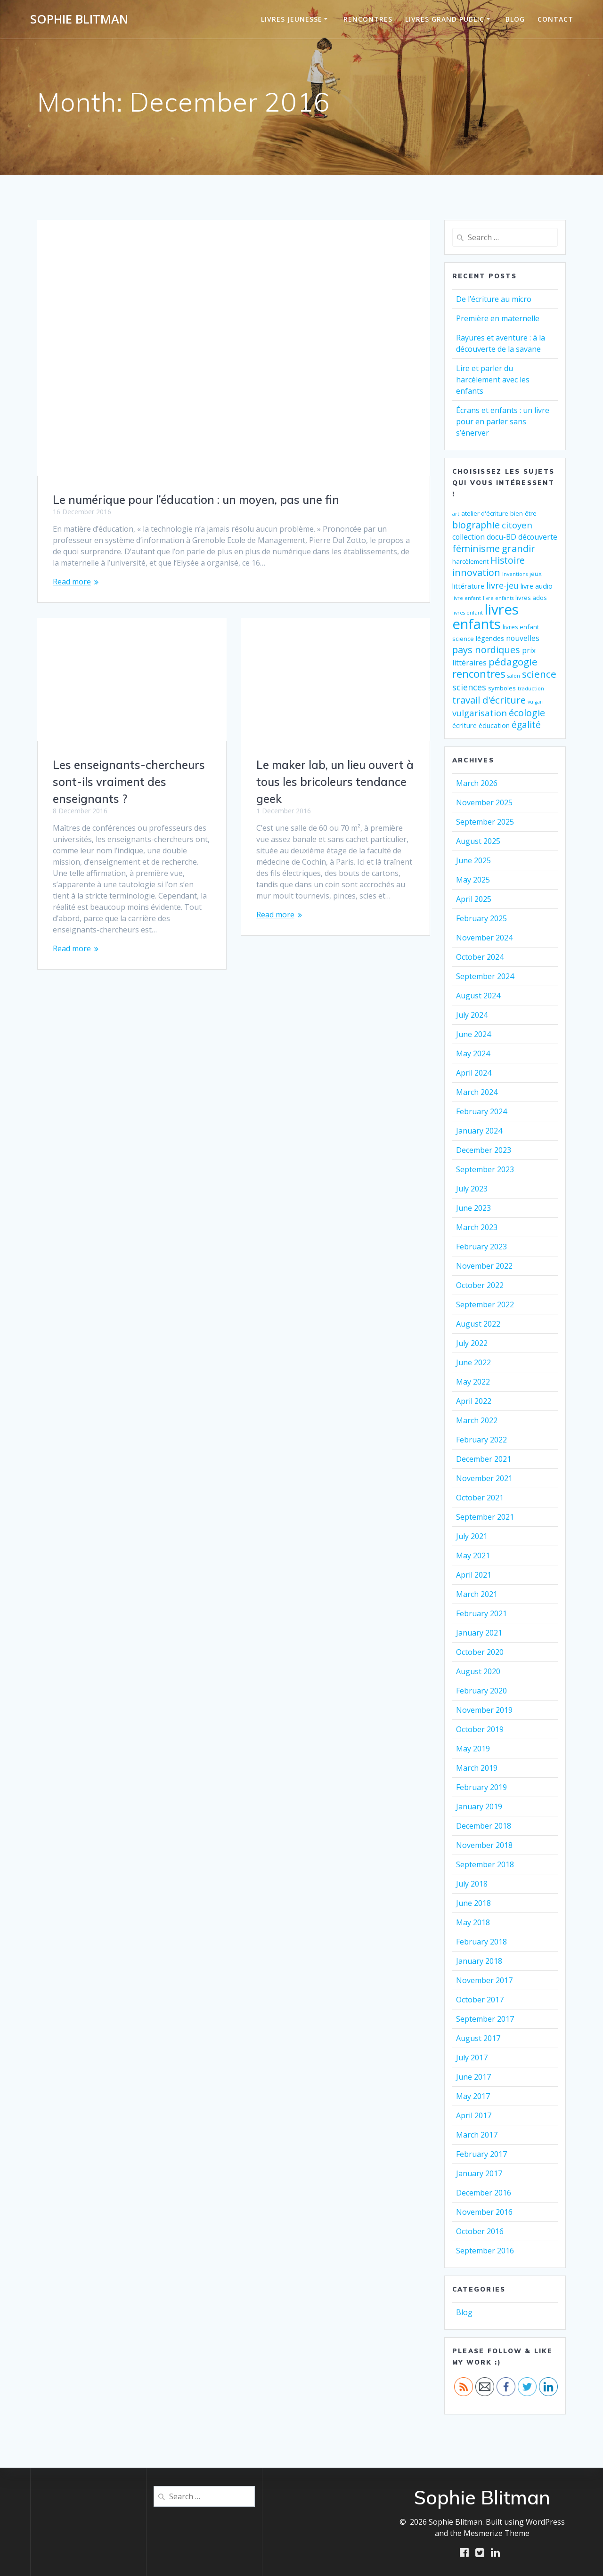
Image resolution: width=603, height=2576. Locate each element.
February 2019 (481, 1787)
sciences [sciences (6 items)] (469, 687)
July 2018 (472, 1884)
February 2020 (481, 1690)
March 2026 (476, 783)
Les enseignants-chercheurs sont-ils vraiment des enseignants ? (129, 782)
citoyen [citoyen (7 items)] (517, 525)
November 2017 (484, 1980)
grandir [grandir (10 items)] (518, 548)
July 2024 (472, 1015)
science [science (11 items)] (539, 673)
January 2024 (479, 1131)
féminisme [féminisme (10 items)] (476, 548)
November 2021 (484, 1478)
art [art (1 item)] (455, 513)
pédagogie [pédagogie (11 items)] (513, 661)
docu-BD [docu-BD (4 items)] (501, 537)
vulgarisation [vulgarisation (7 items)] (479, 713)
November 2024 (484, 937)
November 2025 (484, 802)
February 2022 (481, 1439)
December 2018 (483, 1826)
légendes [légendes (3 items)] (490, 638)
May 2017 (473, 2096)
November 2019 (484, 1710)
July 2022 (472, 1343)
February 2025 (481, 918)
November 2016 (484, 2212)
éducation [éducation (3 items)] (494, 725)
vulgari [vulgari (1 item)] (536, 701)
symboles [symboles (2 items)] (502, 688)
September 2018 (485, 1864)
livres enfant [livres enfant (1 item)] (467, 612)
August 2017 (478, 2038)
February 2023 (481, 1246)
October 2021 (480, 1497)
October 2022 (480, 1285)
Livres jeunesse (291, 19)
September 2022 (485, 1304)
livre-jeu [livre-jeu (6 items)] (502, 585)
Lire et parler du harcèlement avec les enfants (493, 379)
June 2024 (473, 1034)
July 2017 (472, 2057)
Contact (555, 19)
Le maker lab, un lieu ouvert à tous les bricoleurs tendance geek (335, 782)
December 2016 (483, 2192)
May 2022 (473, 1382)
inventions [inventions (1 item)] (515, 574)
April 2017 (473, 2115)
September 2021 (485, 1517)
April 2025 (473, 899)
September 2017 (485, 2019)
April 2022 (473, 1401)
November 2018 (484, 1845)
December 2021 (483, 1459)
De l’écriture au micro (493, 299)
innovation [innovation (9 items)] (476, 572)
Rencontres (367, 19)
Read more (72, 581)
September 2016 (485, 2250)
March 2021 (476, 1594)
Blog (515, 19)
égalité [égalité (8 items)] (526, 725)
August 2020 (478, 1671)
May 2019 (473, 1748)
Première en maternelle (497, 318)
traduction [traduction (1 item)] (531, 688)
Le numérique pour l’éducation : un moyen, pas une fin (196, 500)
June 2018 (473, 1903)
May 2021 (473, 1555)
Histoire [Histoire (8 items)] (507, 560)
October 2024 (480, 957)
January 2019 (479, 1806)
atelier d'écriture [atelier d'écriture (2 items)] (484, 513)
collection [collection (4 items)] (468, 537)
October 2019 (480, 1729)
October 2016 (480, 2231)
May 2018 (473, 1922)
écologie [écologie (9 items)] (527, 712)
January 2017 (479, 2173)
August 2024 (478, 995)
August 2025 (478, 841)
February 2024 (481, 1111)
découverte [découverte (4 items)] (537, 537)
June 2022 (473, 1362)
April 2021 (473, 1575)
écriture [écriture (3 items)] (464, 725)
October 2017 (480, 1999)
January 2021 (479, 1633)
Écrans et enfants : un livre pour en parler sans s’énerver (502, 421)
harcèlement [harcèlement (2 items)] (470, 561)
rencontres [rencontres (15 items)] (478, 673)
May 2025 (473, 880)
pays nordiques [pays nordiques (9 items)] (486, 649)
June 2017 (473, 2077)
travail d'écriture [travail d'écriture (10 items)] (489, 699)
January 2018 (479, 1961)
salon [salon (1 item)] (513, 675)
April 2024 (473, 1073)
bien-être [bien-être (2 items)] (523, 513)
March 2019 (476, 1768)
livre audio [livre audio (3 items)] (537, 586)
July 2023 (472, 1188)
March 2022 (476, 1420)
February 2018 (481, 1941)
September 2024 (485, 976)
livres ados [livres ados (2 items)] (531, 597)
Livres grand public (444, 19)
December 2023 (483, 1150)
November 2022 (484, 1266)
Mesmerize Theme (497, 2533)
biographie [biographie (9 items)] (476, 524)
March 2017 (476, 2135)
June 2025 (473, 860)
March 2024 (476, 1092)
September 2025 (485, 822)
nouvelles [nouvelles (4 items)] (522, 638)
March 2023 (476, 1227)
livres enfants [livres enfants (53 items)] (485, 616)
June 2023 (473, 1208)
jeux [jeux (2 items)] (536, 573)
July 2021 (472, 1536)
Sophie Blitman (79, 19)
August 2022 (478, 1324)
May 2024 (473, 1053)
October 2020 (480, 1652)
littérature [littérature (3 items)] (468, 586)
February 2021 (481, 1613)
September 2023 (485, 1169)
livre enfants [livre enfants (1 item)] (498, 598)
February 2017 (481, 2154)
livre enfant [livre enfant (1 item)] (466, 598)
